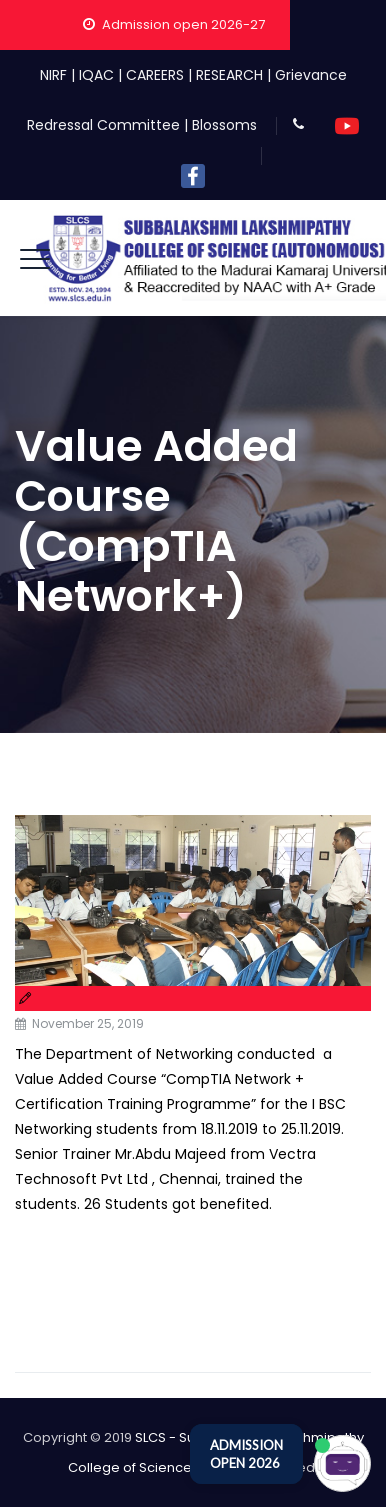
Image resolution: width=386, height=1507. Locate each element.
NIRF (53, 75)
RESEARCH (229, 75)
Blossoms (224, 125)
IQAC (96, 75)
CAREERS (155, 75)
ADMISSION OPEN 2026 (246, 1454)
